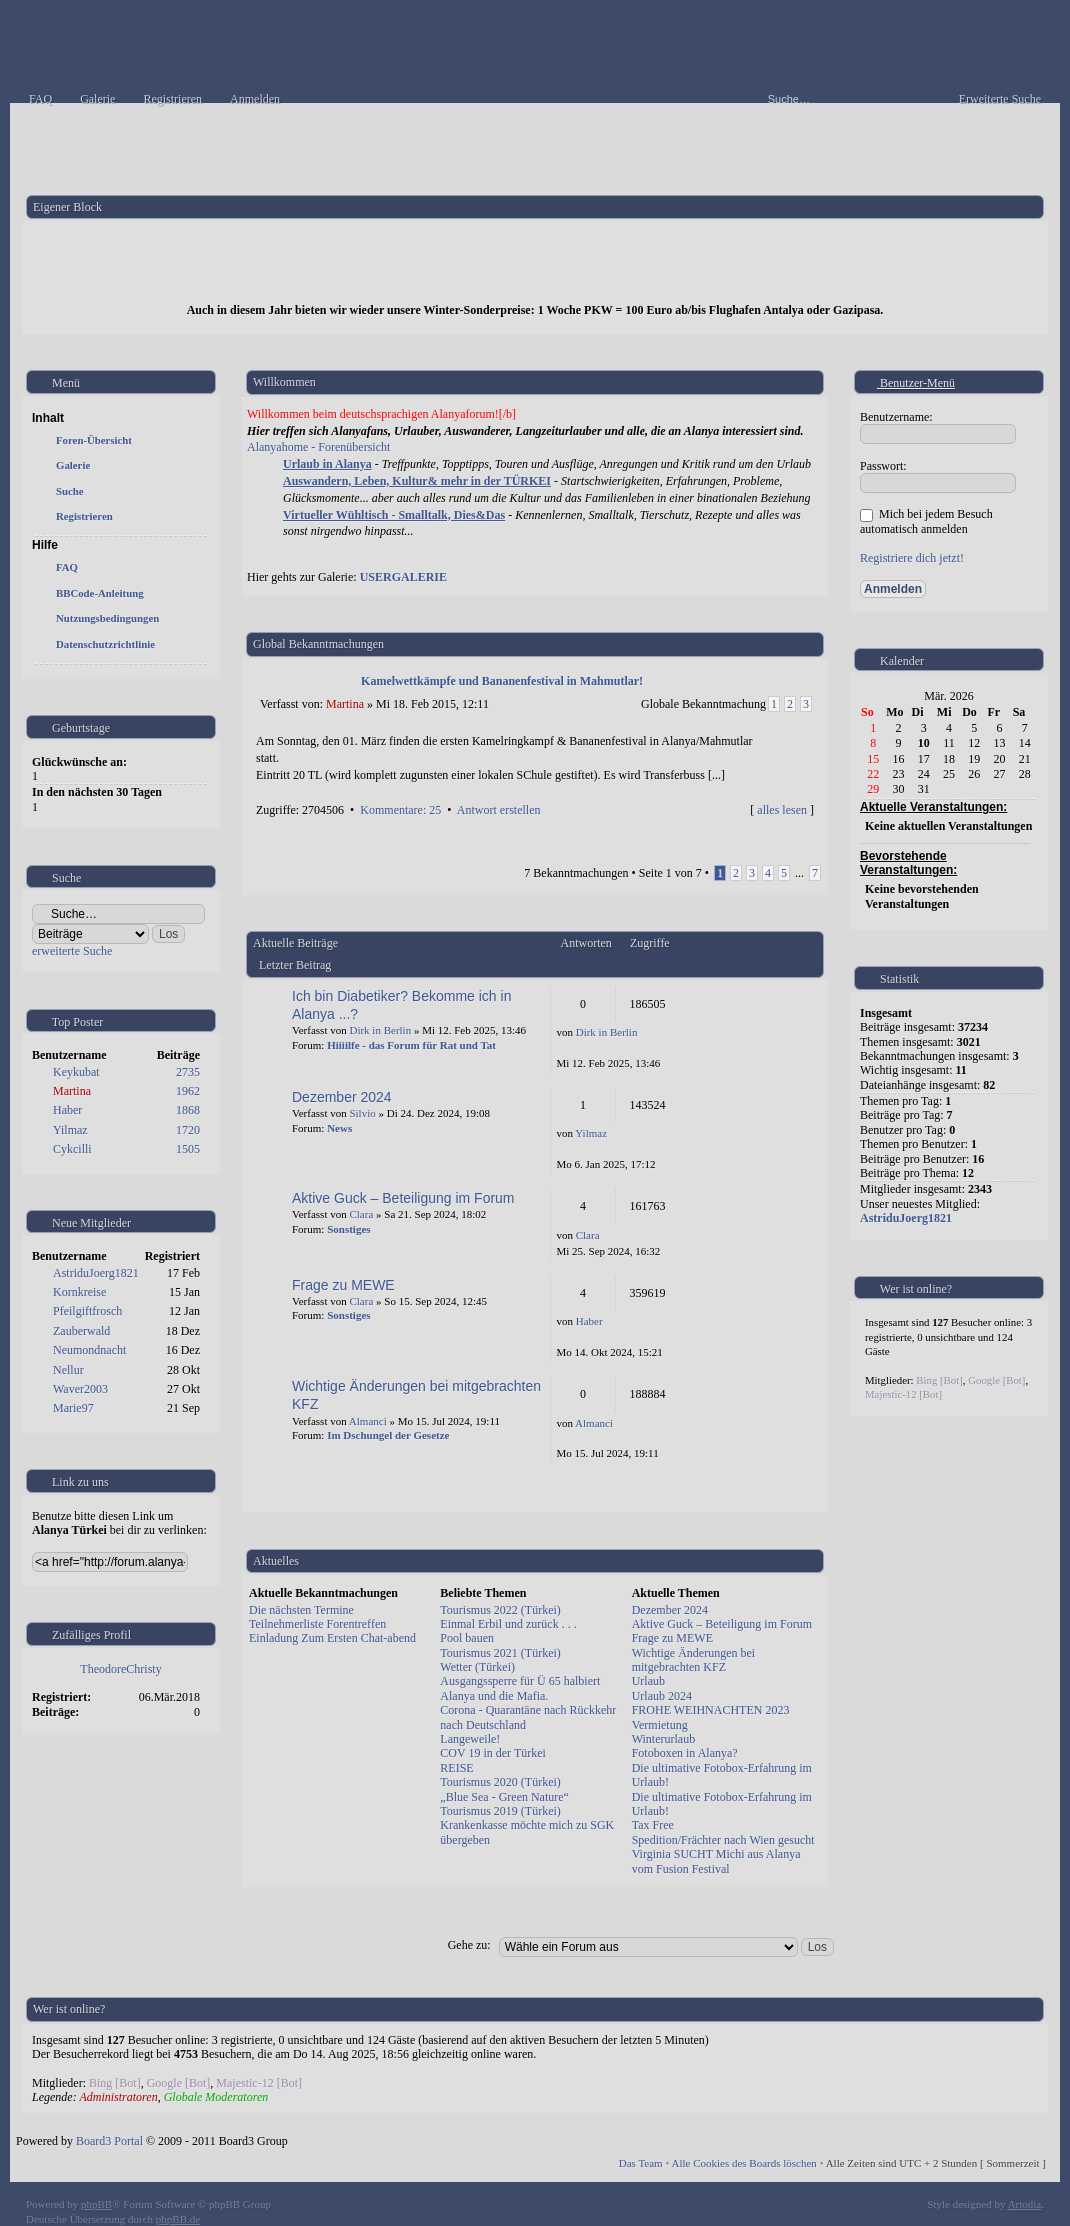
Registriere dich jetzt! (912, 558)
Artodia (1025, 2204)
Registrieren (84, 516)
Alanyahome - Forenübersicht (318, 447)
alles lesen (782, 810)
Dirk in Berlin (380, 1030)
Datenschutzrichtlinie (105, 644)
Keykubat (76, 1072)
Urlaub (648, 1681)
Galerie (73, 465)
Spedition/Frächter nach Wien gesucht (723, 1840)
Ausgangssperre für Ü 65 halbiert (520, 1681)
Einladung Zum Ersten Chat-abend (332, 1638)
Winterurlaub (664, 1739)
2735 (188, 1072)
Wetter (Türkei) (477, 1667)
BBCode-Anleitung (100, 593)
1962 (188, 1091)
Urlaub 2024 (662, 1696)
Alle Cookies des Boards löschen (743, 2163)
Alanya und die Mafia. (494, 1696)
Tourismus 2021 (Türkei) (500, 1653)
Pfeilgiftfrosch (87, 1311)
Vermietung (660, 1725)
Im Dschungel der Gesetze (388, 1435)
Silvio (362, 1113)
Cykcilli (72, 1149)
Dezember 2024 (342, 1097)
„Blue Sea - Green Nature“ (504, 1797)
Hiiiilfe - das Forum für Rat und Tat (411, 1045)
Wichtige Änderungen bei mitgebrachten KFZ (693, 1660)
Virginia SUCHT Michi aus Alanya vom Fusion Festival (716, 1861)
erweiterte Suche (72, 951)
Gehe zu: (469, 1945)
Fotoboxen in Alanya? (685, 1753)
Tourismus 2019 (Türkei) (500, 1811)
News (339, 1128)
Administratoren (118, 2097)
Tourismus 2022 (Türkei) (500, 1610)
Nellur (68, 1370)
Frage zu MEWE (343, 1285)
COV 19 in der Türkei (493, 1753)
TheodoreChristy (120, 1669)
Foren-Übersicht (94, 440)
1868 (188, 1110)
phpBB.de (178, 2219)
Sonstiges (348, 1229)
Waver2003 (80, 1389)
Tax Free (653, 1825)
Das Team (641, 2163)
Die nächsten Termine (301, 1610)
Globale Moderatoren (216, 2097)
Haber (67, 1110)
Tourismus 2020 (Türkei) (500, 1782)
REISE (456, 1768)
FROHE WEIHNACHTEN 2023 (711, 1710)
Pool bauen (467, 1638)
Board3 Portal (109, 2141)
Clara (361, 1214)
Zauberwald (81, 1331)
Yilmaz (70, 1130)
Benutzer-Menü (908, 383)
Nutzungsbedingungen (107, 618)
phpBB (96, 2204)
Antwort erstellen (499, 810)
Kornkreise (79, 1292)
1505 (188, 1149)
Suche (70, 491)
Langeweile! (470, 1739)
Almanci (368, 1421)
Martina (72, 1091)
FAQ (67, 567)
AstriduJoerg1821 (96, 1273)
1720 (188, 1130)
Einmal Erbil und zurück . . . (508, 1624)
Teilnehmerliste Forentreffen (317, 1624)
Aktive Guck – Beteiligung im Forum (403, 1198)
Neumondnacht (89, 1350)
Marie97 (73, 1408)
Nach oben (808, 831)
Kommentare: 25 (400, 810)
